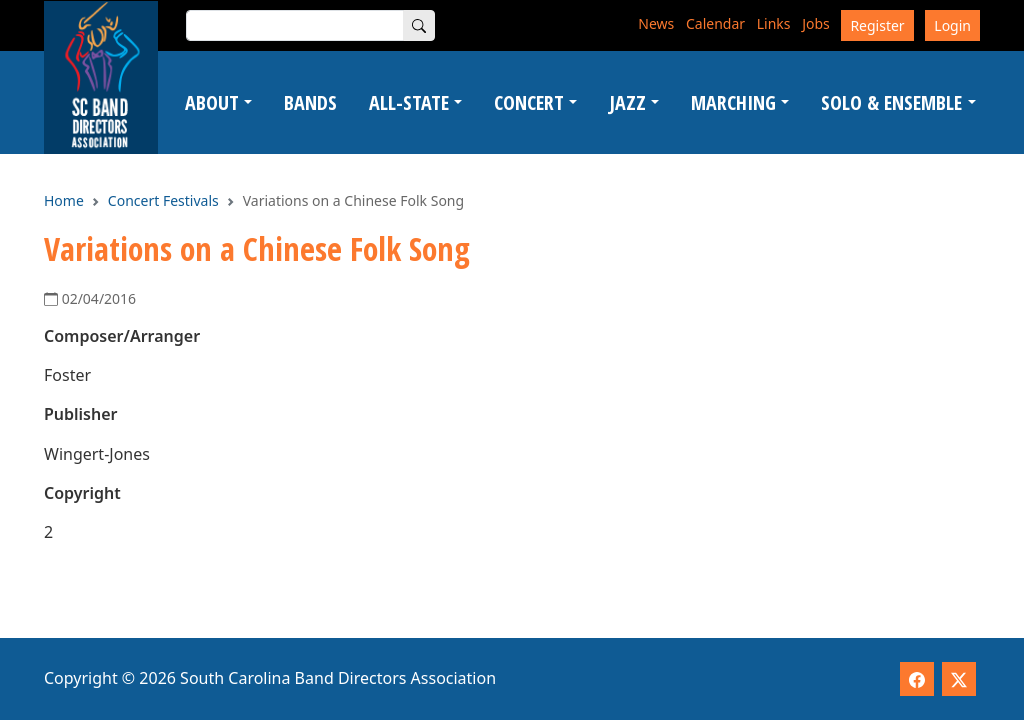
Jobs (816, 23)
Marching (733, 102)
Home (64, 200)
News (656, 23)
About (212, 102)
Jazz (627, 102)
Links (774, 23)
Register (877, 25)
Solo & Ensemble (891, 102)
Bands (310, 102)
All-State (409, 102)
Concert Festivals (163, 200)
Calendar (715, 23)
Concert (529, 102)
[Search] (419, 25)
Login (952, 25)
